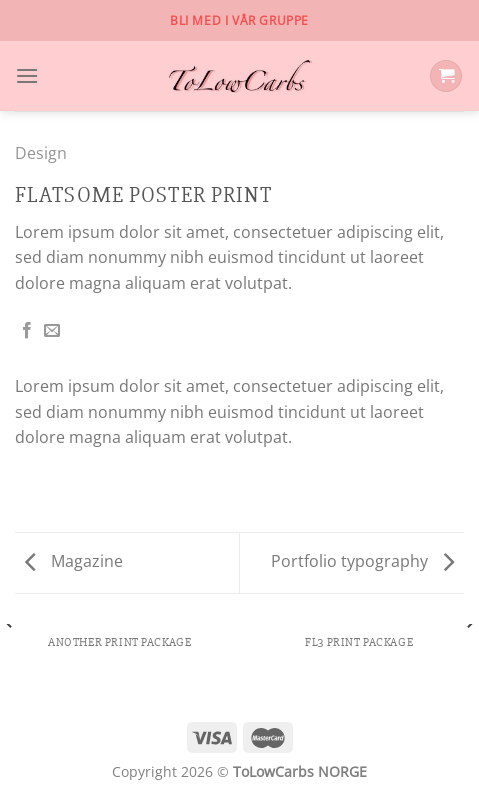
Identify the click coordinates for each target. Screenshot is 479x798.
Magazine (74, 561)
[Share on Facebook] (27, 331)
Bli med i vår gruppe (239, 20)
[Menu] (27, 75)
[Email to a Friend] (52, 331)
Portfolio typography (362, 561)
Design (41, 153)
